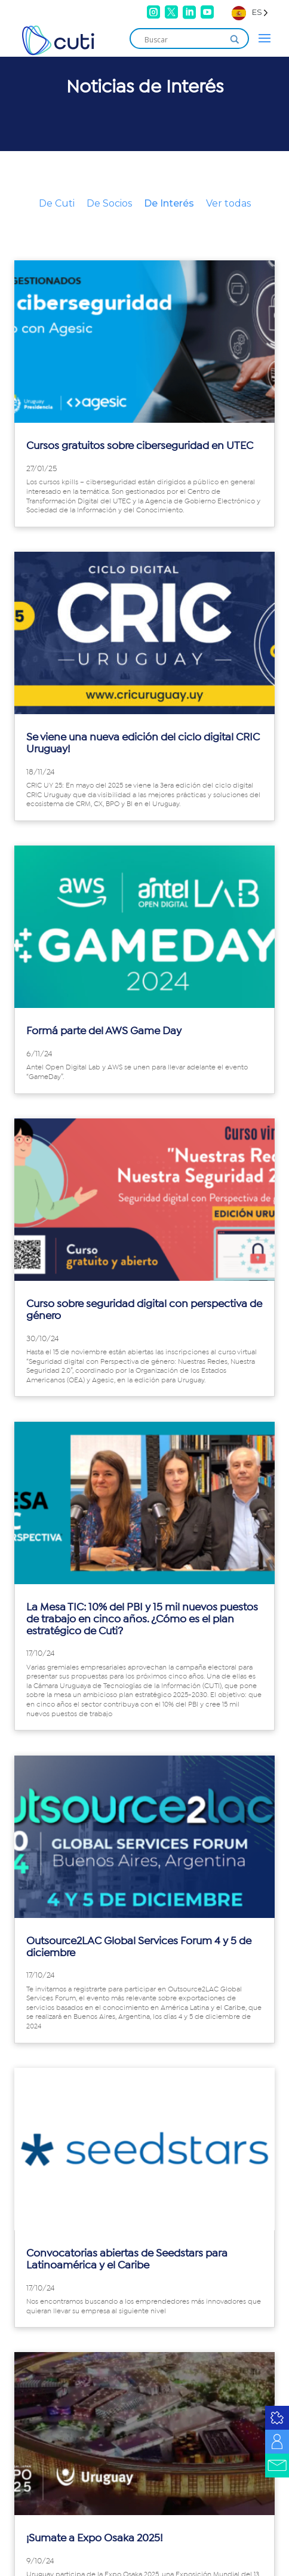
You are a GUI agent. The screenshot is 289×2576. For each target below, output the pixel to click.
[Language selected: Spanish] (250, 12)
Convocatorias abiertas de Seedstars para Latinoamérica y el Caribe (126, 2259)
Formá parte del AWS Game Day (104, 1031)
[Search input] (183, 39)
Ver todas (228, 203)
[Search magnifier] (234, 39)
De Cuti (57, 203)
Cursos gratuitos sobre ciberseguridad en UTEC (139, 446)
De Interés (169, 203)
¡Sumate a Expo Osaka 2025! (94, 2538)
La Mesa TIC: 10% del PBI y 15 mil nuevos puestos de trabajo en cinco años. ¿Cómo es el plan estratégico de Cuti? (142, 1619)
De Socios (109, 203)
